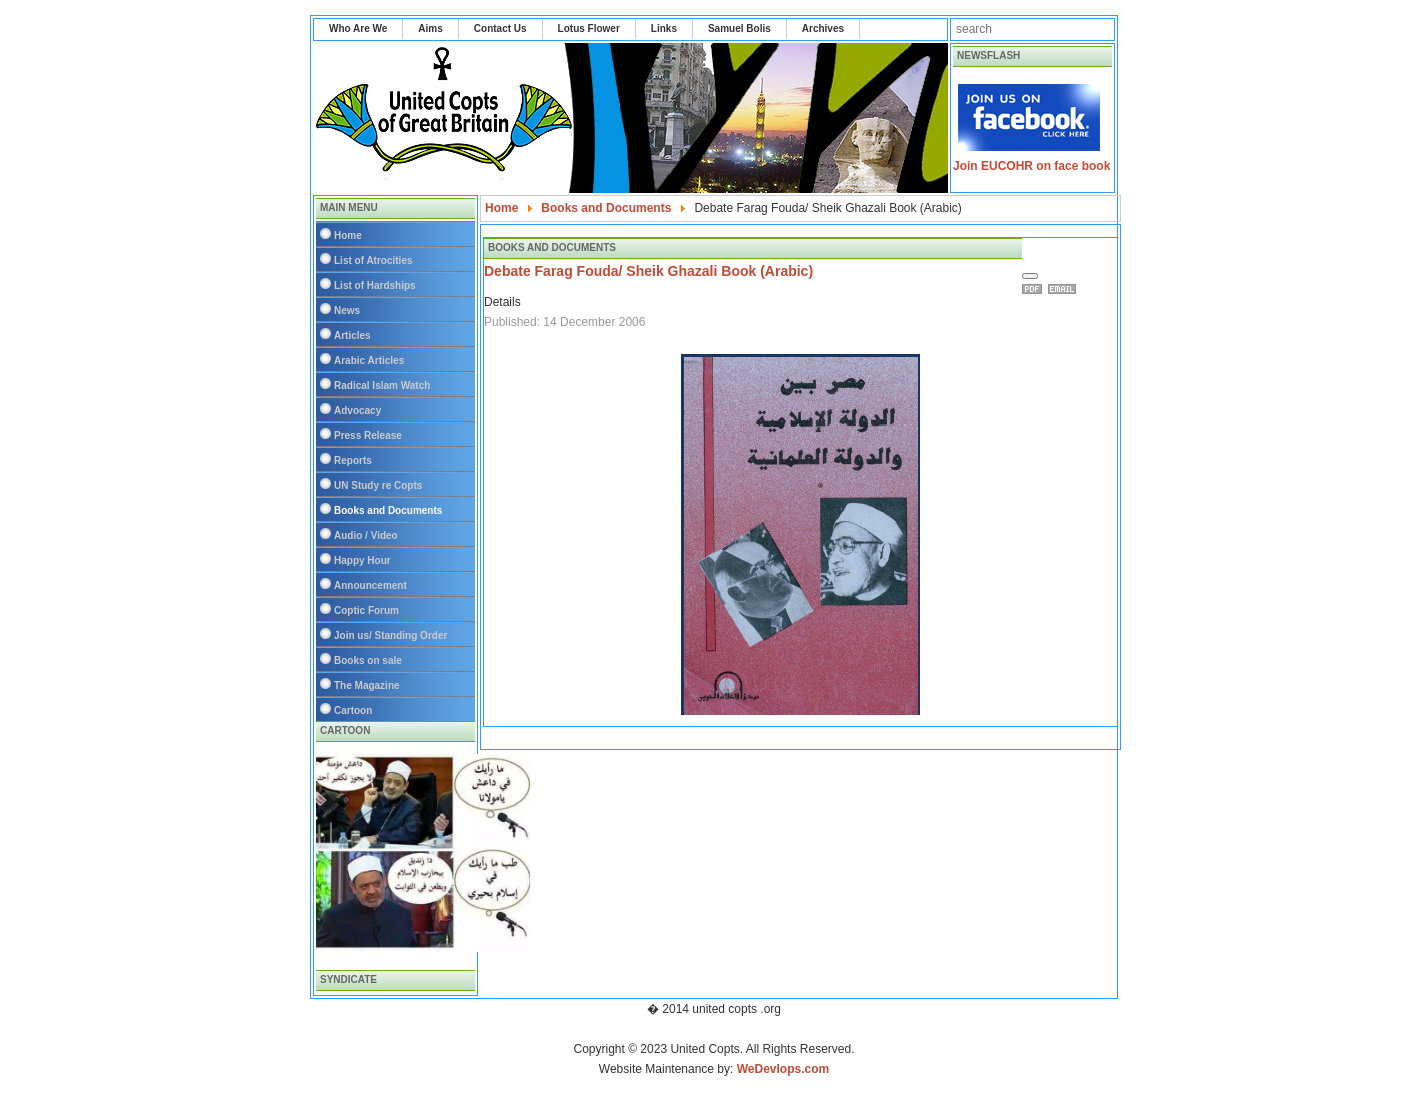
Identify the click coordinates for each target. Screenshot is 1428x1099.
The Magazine (367, 685)
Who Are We (358, 28)
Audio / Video (366, 535)
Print (1035, 289)
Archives (823, 28)
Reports (353, 460)
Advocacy (357, 410)
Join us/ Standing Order (390, 635)
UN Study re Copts (378, 485)
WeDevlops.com (783, 1069)
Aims (430, 28)
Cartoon (353, 710)
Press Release (368, 435)
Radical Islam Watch (382, 385)
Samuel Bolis (739, 28)
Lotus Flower (589, 28)
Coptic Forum (366, 610)
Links (664, 28)
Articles (352, 335)
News (347, 310)
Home (348, 235)
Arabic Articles (369, 360)
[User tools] (1030, 276)
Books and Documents (388, 510)
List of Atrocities (373, 260)
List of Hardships (375, 285)
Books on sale (368, 660)
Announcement (370, 585)
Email (1065, 289)
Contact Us (500, 28)
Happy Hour (362, 560)
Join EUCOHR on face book (1031, 166)
